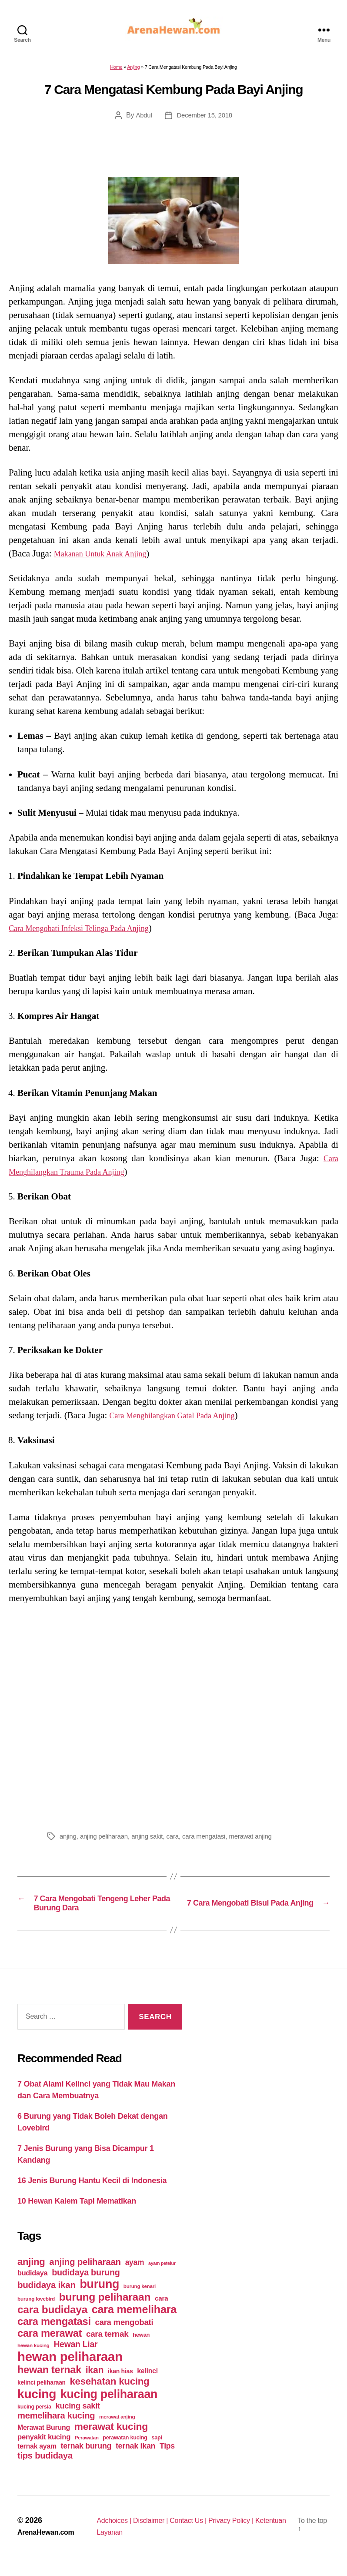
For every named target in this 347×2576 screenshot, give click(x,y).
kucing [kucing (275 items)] (36, 2405)
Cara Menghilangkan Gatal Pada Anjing (183, 1420)
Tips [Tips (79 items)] (167, 2457)
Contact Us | (198, 2531)
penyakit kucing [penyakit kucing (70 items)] (43, 2448)
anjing (68, 1841)
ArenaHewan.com (49, 2543)
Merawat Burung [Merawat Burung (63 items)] (43, 2438)
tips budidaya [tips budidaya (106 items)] (45, 2467)
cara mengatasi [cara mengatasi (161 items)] (54, 2332)
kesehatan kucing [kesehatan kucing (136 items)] (109, 2392)
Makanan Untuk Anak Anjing (108, 558)
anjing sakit (152, 1841)
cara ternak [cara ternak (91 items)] (107, 2345)
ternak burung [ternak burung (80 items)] (86, 2457)
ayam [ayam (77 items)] (134, 2273)
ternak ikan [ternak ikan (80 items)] (135, 2457)
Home (116, 72)
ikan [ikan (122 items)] (95, 2381)
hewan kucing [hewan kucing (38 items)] (33, 2356)
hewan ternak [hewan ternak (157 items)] (49, 2381)
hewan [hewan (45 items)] (141, 2346)
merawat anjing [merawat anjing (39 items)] (117, 2428)
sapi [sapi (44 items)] (156, 2448)
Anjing (133, 72)
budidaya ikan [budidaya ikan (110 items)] (46, 2296)
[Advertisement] (173, 1720)
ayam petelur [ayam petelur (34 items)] (162, 2274)
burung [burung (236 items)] (99, 2295)
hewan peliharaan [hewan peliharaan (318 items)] (70, 2368)
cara (179, 1841)
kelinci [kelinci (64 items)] (147, 2382)
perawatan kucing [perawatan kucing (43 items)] (125, 2449)
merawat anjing (262, 1841)
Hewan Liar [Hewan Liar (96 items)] (75, 2355)
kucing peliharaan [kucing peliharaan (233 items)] (108, 2405)
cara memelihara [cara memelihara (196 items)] (134, 2321)
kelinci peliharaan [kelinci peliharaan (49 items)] (41, 2394)
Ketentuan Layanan (127, 2543)
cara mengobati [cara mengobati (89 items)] (124, 2333)
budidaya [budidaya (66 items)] (32, 2284)
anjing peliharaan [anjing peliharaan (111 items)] (85, 2273)
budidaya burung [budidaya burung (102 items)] (86, 2283)
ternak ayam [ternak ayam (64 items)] (37, 2457)
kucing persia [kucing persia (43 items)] (34, 2418)
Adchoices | (115, 2531)
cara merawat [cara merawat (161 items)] (49, 2344)
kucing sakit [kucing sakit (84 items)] (78, 2417)
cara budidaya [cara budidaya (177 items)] (52, 2321)
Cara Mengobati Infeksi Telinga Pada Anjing (90, 933)
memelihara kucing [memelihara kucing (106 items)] (56, 2427)
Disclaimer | (156, 2531)
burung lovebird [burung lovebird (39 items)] (36, 2310)
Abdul (141, 120)
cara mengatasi (213, 1841)
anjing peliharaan (106, 1841)
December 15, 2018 (204, 120)
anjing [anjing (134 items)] (31, 2273)
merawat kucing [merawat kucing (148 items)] (111, 2437)
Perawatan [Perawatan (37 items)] (87, 2449)
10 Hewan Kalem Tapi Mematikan (76, 2212)
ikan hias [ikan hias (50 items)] (120, 2382)
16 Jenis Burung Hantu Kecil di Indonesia (92, 2191)
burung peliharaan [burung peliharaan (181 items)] (105, 2308)
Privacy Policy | (245, 2531)
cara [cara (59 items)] (161, 2309)
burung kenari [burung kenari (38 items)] (139, 2297)
